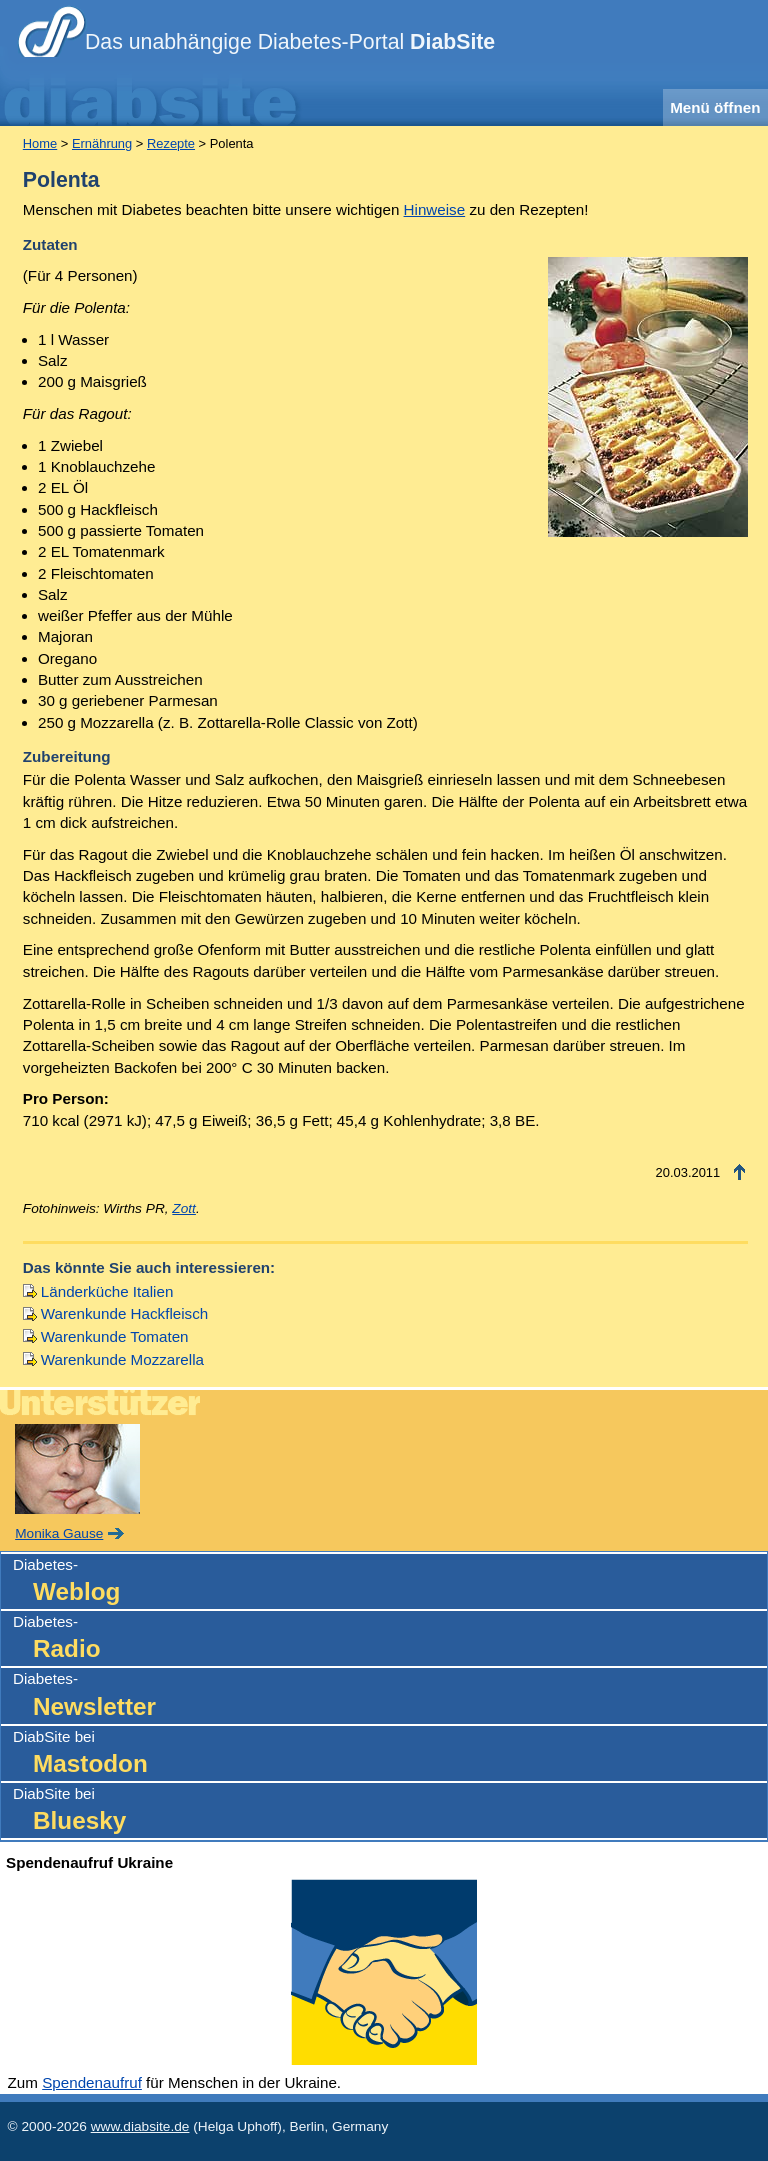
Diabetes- (390, 1582)
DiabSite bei (390, 1754)
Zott (184, 1208)
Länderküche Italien (107, 1291)
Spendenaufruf (92, 2082)
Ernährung (102, 143)
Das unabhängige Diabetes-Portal (290, 42)
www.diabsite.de (140, 2126)
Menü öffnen (715, 107)
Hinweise (435, 209)
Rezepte (171, 143)
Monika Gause (59, 1533)
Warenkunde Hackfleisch (124, 1313)
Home (40, 143)
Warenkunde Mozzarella (122, 1359)
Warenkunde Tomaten (115, 1336)
